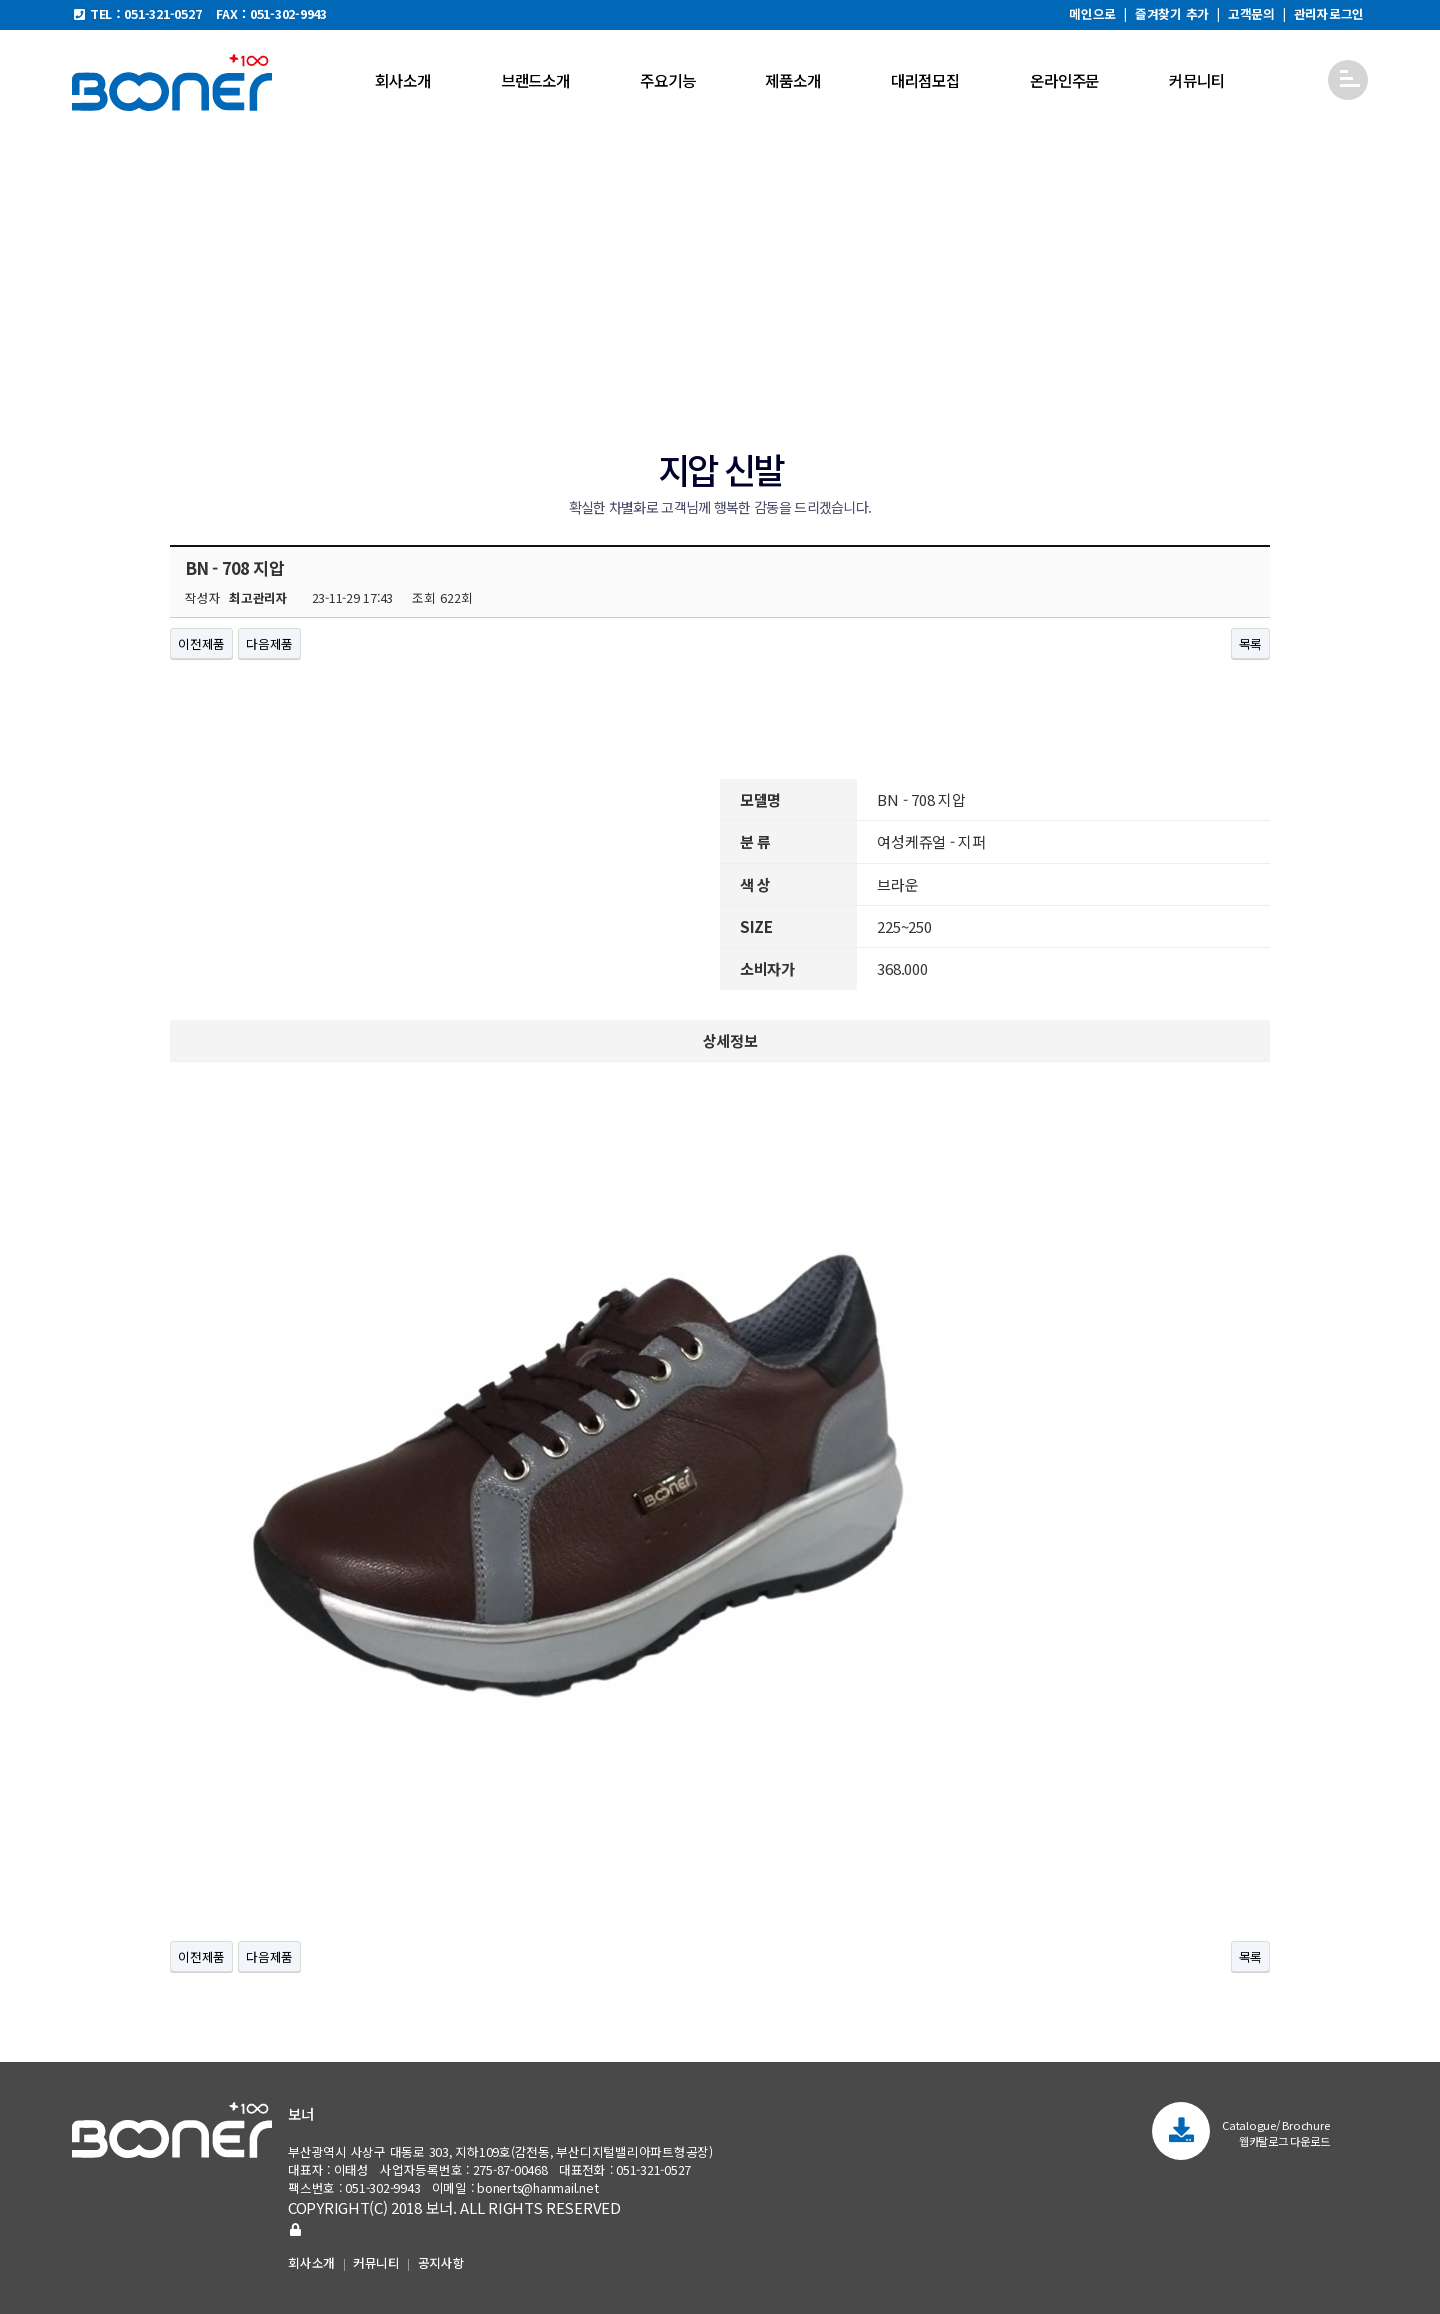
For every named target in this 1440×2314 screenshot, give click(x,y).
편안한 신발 (485, 377)
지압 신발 (662, 377)
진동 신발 (742, 377)
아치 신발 (821, 377)
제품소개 (792, 80)
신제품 (407, 377)
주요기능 (667, 80)
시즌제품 (899, 377)
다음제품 (269, 643)
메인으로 (1092, 13)
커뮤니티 (1196, 80)
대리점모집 (925, 80)
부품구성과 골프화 (1002, 377)
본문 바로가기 (0, 0)
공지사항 (441, 2262)
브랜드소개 (535, 80)
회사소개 (402, 80)
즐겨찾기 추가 (1172, 13)
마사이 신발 (576, 377)
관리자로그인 (1329, 13)
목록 (1251, 643)
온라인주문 (1064, 80)
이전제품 (201, 643)
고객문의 (1251, 13)
